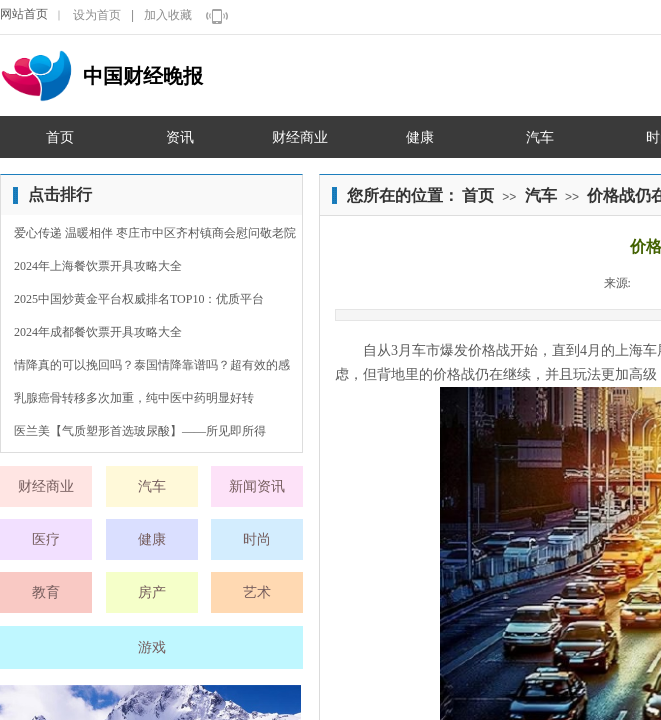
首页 (478, 195)
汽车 (541, 195)
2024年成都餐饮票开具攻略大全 (98, 332)
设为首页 (97, 15)
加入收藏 (168, 15)
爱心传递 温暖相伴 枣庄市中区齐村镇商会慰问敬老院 (155, 233)
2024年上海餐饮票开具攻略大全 (98, 266)
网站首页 (24, 14)
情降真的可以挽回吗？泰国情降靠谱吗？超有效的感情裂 (152, 367)
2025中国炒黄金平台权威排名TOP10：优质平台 (139, 299)
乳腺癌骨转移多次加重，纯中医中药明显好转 (134, 398)
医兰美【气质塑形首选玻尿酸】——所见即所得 (140, 431)
